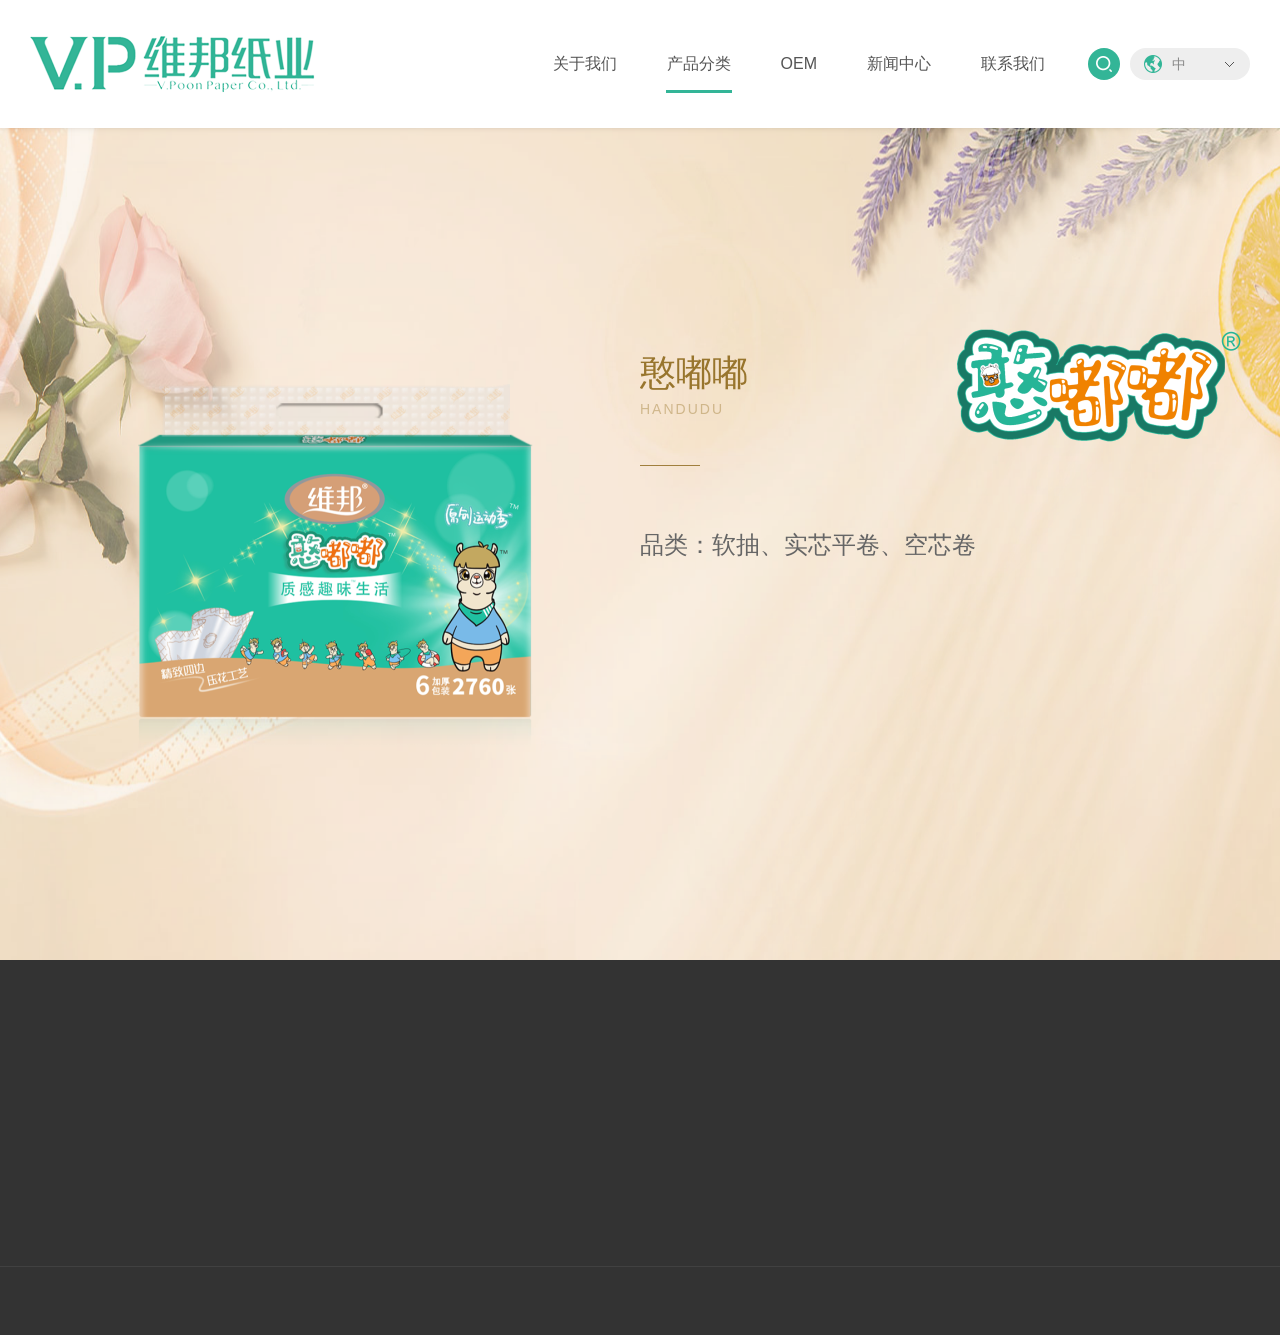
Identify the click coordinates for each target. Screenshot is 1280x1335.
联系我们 (1013, 63)
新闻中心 (899, 63)
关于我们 (585, 63)
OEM (799, 63)
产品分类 (699, 63)
